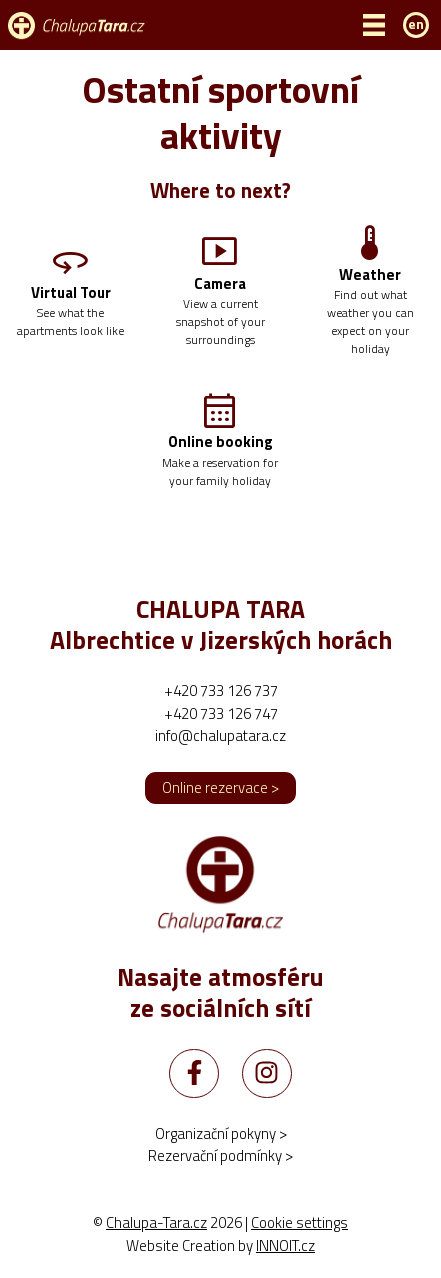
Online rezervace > (220, 787)
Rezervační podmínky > (220, 1155)
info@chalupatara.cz (220, 735)
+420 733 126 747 (221, 713)
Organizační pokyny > (221, 1133)
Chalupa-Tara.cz (156, 1222)
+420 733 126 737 (221, 690)
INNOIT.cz (285, 1245)
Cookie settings (299, 1223)
